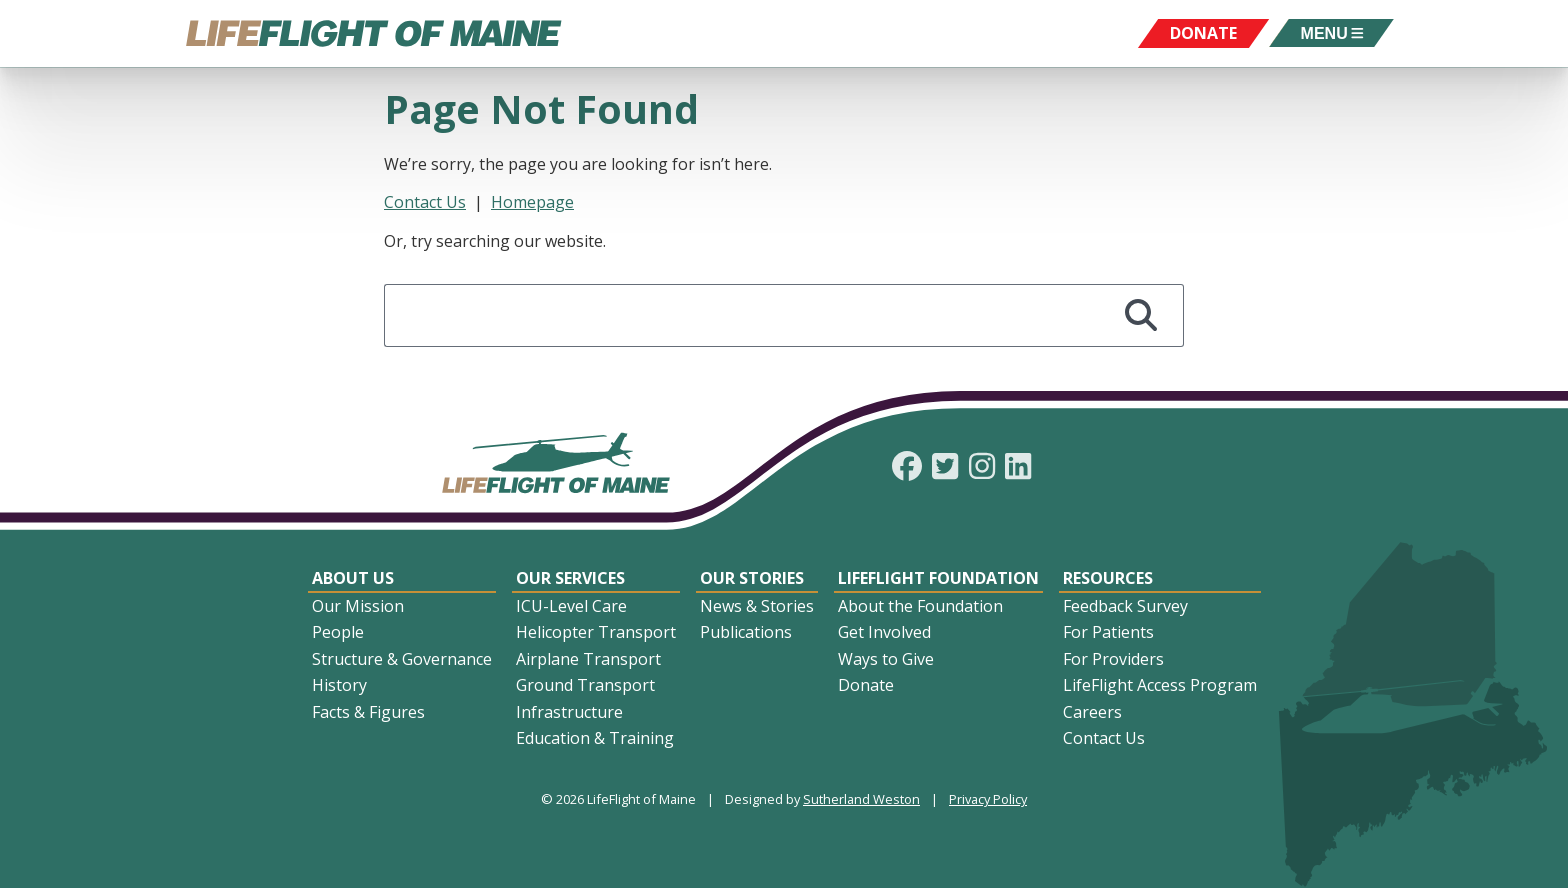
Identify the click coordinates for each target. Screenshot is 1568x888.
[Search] (1141, 315)
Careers (1092, 712)
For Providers (1113, 659)
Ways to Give (886, 659)
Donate (866, 685)
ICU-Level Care (571, 606)
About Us (353, 578)
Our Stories (752, 578)
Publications (746, 632)
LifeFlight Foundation (938, 578)
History (339, 685)
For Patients (1108, 632)
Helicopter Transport (596, 632)
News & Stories (757, 606)
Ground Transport (585, 685)
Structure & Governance (402, 659)
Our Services (570, 578)
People (338, 632)
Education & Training (595, 738)
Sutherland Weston (861, 799)
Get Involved (884, 632)
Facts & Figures (368, 712)
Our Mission (358, 606)
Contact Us (425, 202)
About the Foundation (920, 606)
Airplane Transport (588, 659)
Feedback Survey (1125, 606)
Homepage (532, 202)
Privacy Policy (988, 799)
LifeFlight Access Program (1160, 685)
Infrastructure (569, 712)
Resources (1108, 578)
